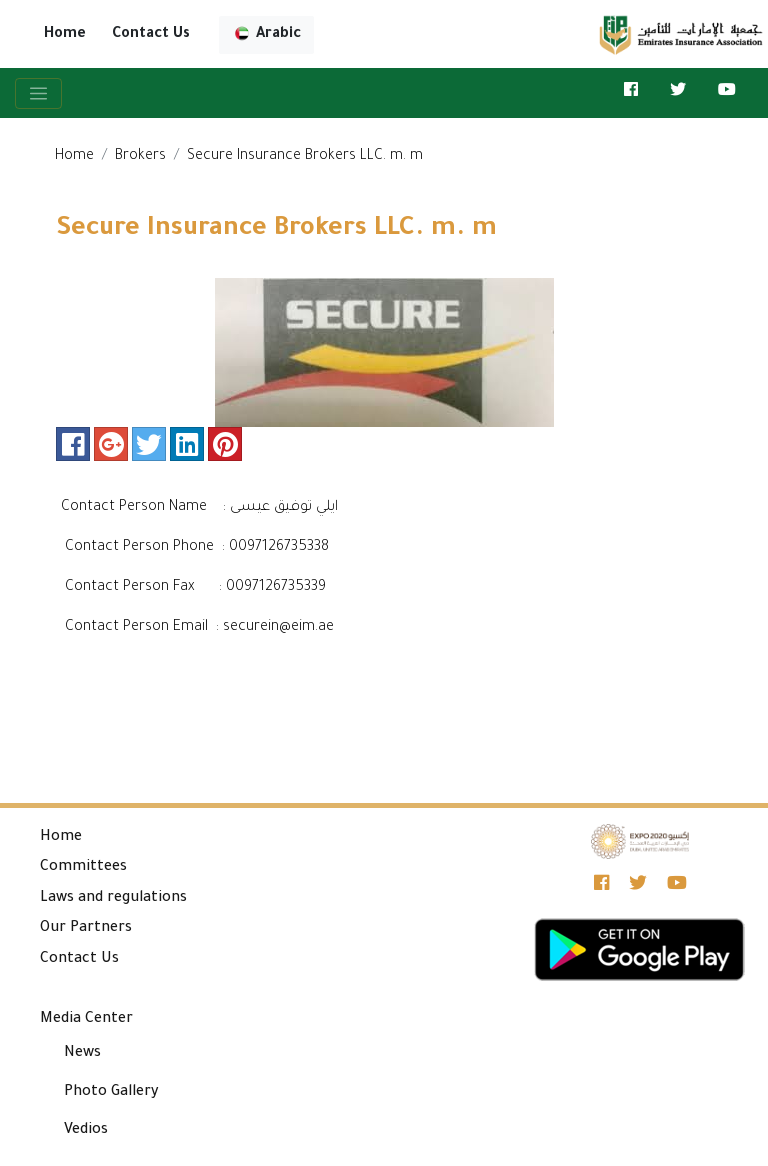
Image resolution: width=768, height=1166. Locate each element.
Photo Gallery (111, 1093)
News (82, 1054)
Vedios (86, 1131)
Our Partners (86, 929)
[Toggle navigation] (38, 93)
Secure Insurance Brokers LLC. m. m (305, 157)
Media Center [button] (86, 1020)
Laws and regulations (113, 899)
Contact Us (151, 35)
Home (65, 35)
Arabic (266, 34)
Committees (83, 868)
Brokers (140, 157)
